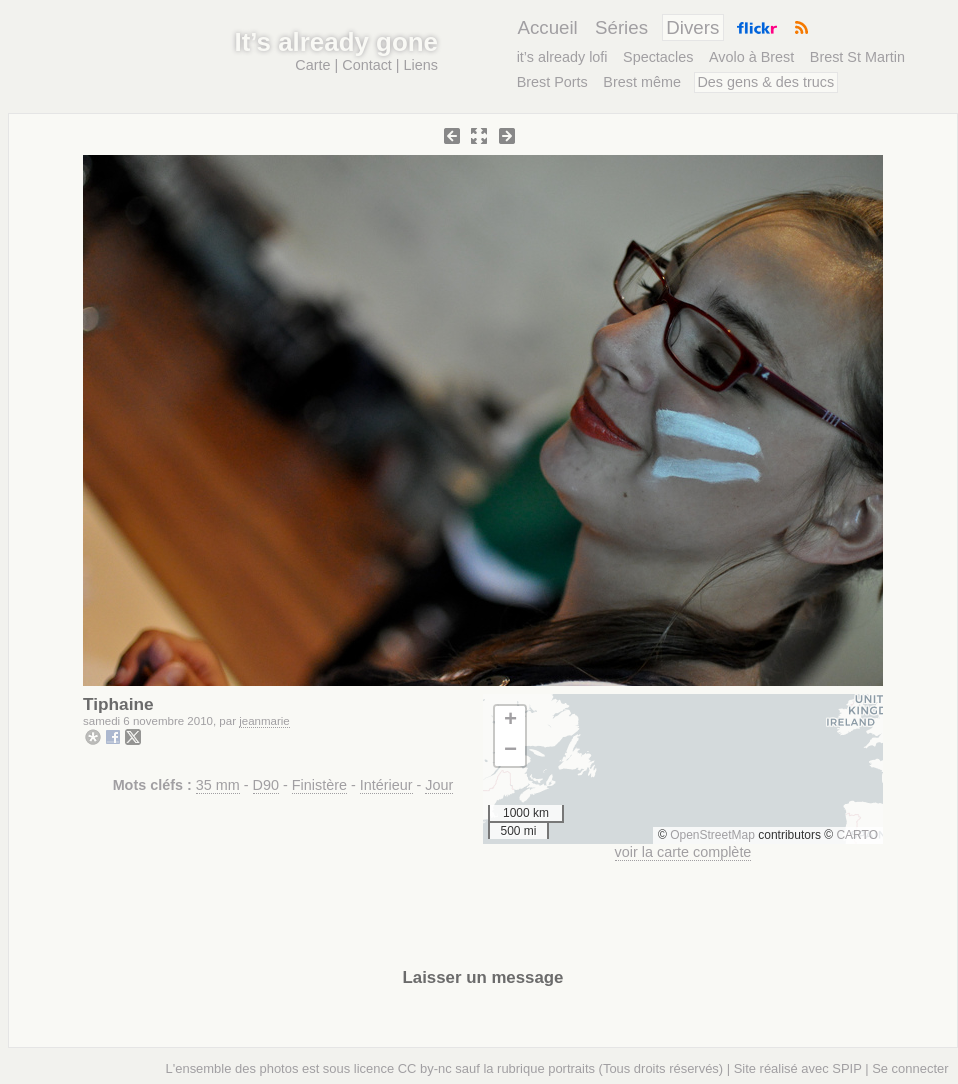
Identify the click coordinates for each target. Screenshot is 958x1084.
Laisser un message (483, 977)
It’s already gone (336, 42)
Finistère (319, 785)
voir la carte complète (683, 852)
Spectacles (658, 57)
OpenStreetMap (712, 835)
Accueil (547, 27)
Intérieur (386, 785)
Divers (692, 27)
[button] (510, 721)
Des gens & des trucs (765, 82)
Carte (312, 65)
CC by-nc (425, 1068)
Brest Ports (552, 82)
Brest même (642, 82)
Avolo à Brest (751, 57)
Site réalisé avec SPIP (798, 1068)
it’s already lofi (562, 57)
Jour (439, 785)
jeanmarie (264, 721)
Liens (421, 65)
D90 (266, 785)
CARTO (857, 835)
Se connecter (910, 1068)
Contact (367, 65)
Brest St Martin (857, 57)
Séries (621, 27)
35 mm (218, 785)
